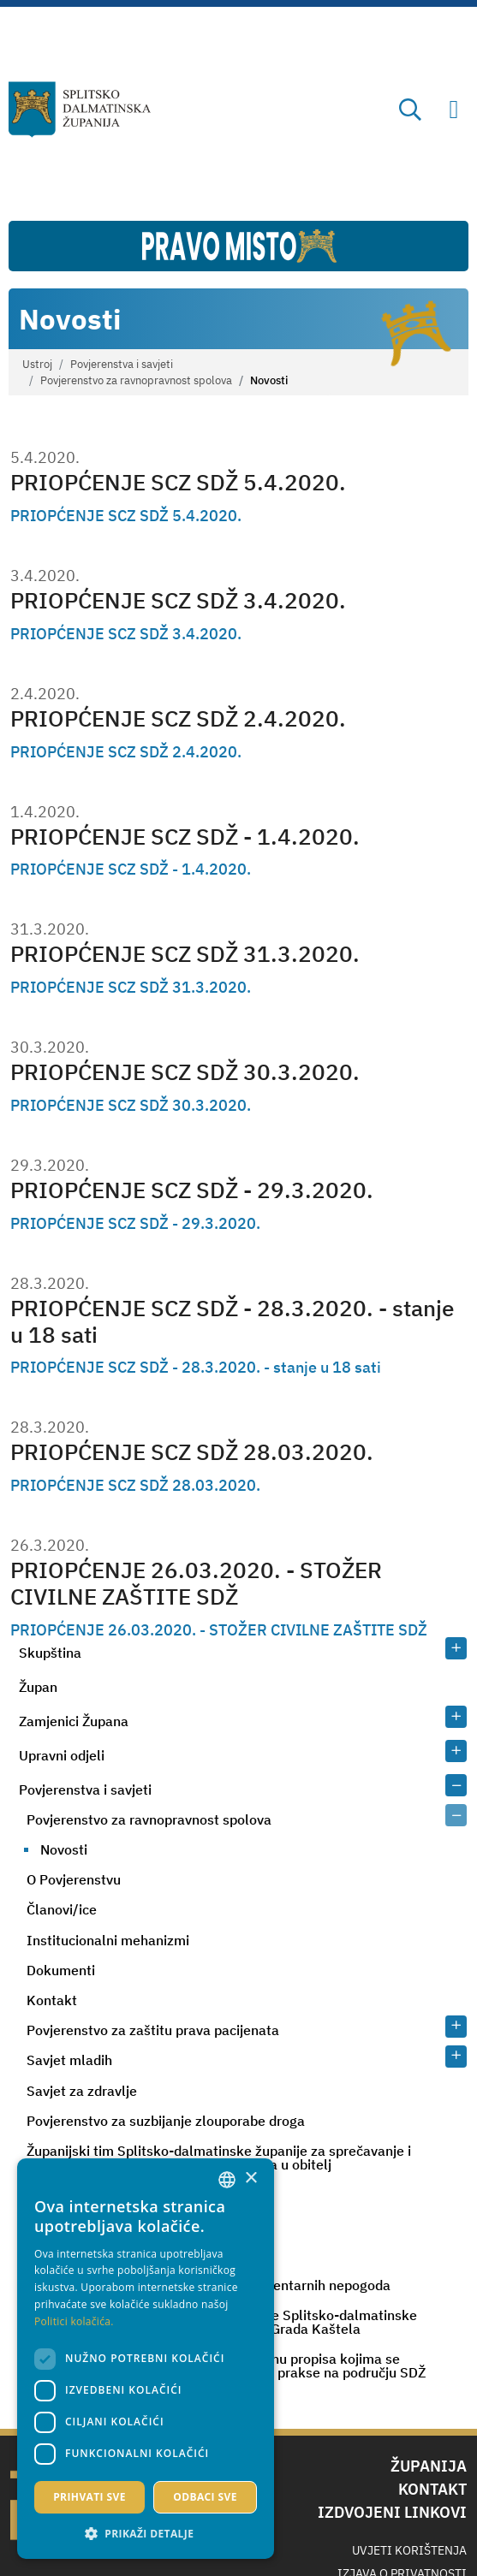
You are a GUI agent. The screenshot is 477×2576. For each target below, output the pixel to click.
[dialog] (145, 2358)
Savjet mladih (69, 2060)
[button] (145, 2533)
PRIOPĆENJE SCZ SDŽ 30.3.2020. (185, 1071)
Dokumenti (61, 1970)
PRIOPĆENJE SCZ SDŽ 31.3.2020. (185, 953)
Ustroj (37, 364)
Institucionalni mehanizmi (108, 1940)
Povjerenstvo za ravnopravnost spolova (136, 380)
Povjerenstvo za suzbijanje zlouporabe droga (166, 2120)
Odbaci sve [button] (205, 2497)
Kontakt (52, 2000)
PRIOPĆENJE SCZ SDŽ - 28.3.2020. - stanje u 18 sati (232, 1321)
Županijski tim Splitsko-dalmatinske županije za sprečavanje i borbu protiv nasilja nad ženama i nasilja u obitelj (219, 2157)
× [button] (250, 2178)
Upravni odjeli (61, 1755)
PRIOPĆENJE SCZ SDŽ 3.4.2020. (178, 599)
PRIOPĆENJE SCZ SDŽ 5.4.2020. (178, 481)
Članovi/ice (62, 1909)
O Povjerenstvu (74, 1879)
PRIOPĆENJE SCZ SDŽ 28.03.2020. (191, 1451)
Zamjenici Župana (73, 1721)
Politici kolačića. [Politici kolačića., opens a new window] (74, 2321)
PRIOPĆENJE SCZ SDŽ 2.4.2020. (178, 718)
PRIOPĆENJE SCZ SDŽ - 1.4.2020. (185, 836)
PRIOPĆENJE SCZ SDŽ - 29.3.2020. (191, 1189)
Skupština (50, 1652)
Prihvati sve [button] (89, 2497)
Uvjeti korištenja (409, 2550)
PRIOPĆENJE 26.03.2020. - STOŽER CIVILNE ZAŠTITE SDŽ (196, 1583)
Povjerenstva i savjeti (121, 364)
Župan (38, 1686)
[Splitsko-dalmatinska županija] (80, 109)
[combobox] (227, 2179)
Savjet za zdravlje (82, 2090)
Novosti (63, 1849)
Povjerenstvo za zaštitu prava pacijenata (153, 2030)
